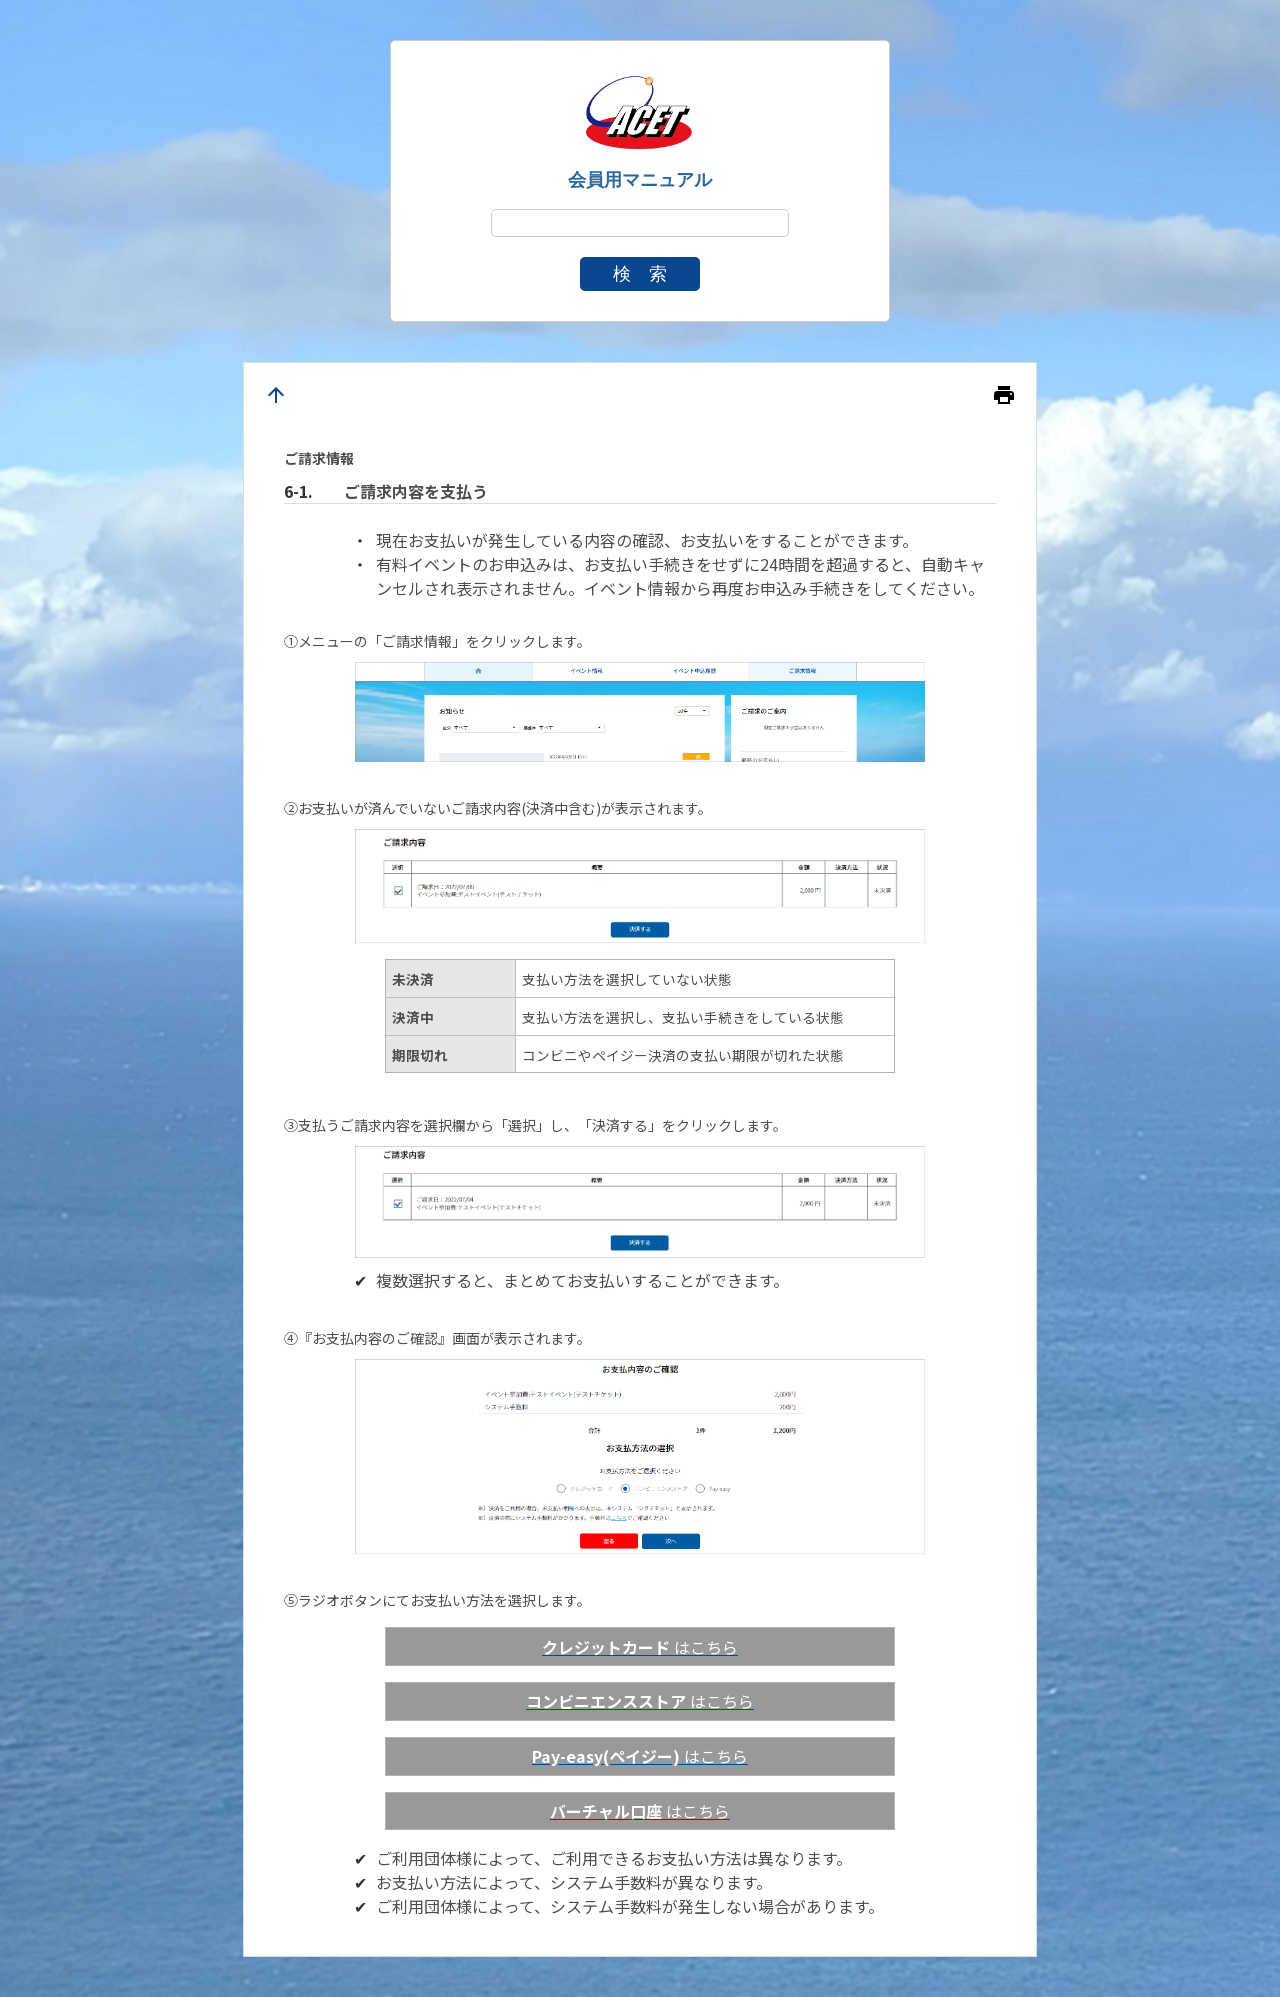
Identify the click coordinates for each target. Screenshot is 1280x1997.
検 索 (640, 274)
